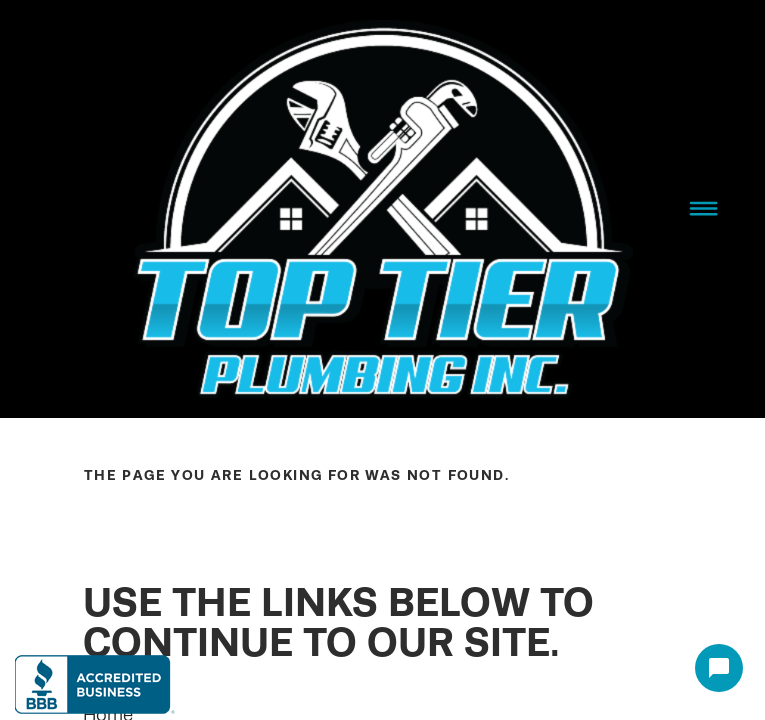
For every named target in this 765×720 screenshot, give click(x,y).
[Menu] (703, 209)
